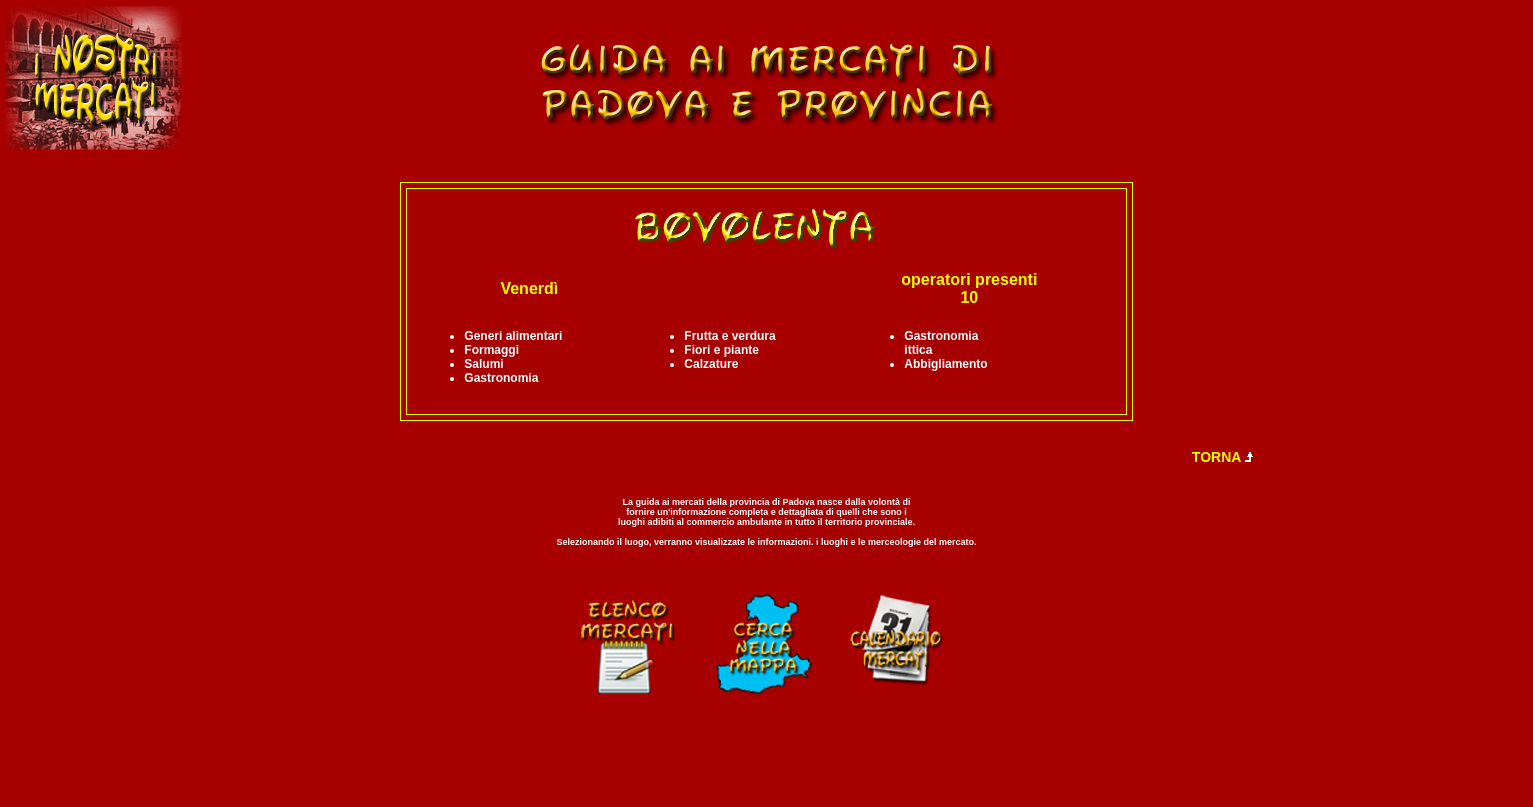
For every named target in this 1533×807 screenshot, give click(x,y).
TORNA (1223, 457)
